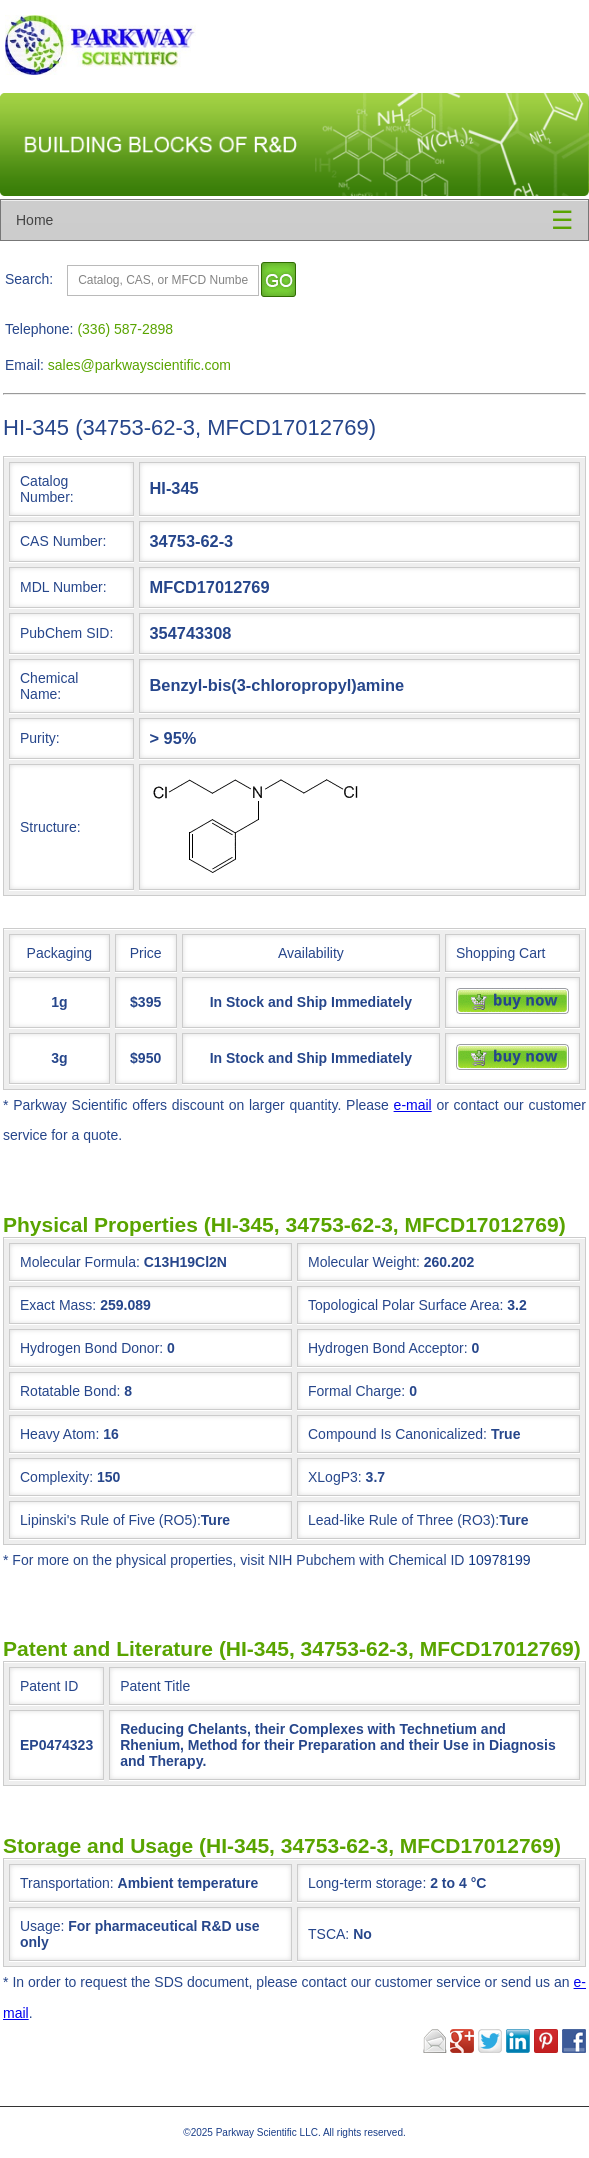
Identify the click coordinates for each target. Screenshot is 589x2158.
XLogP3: (335, 1477)
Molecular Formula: (80, 1262)
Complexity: (56, 1477)
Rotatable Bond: (70, 1391)
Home (34, 220)
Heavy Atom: (59, 1434)
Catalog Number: (47, 489)
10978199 (499, 1560)
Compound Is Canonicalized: (397, 1434)
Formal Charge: (356, 1391)
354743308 (191, 633)
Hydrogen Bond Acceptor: (388, 1348)
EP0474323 (56, 1745)
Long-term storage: (397, 1883)
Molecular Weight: (364, 1262)
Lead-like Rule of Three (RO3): (403, 1520)
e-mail (413, 1105)
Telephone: (39, 329)
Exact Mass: (58, 1305)
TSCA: (340, 1934)
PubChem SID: (66, 633)
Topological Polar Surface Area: (405, 1305)
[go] (278, 279)
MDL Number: (63, 587)
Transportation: (139, 1883)
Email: (24, 365)
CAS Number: (63, 541)
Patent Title (155, 1686)
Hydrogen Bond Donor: (91, 1348)
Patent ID (49, 1686)
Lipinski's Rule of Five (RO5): (110, 1520)
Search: (29, 279)
